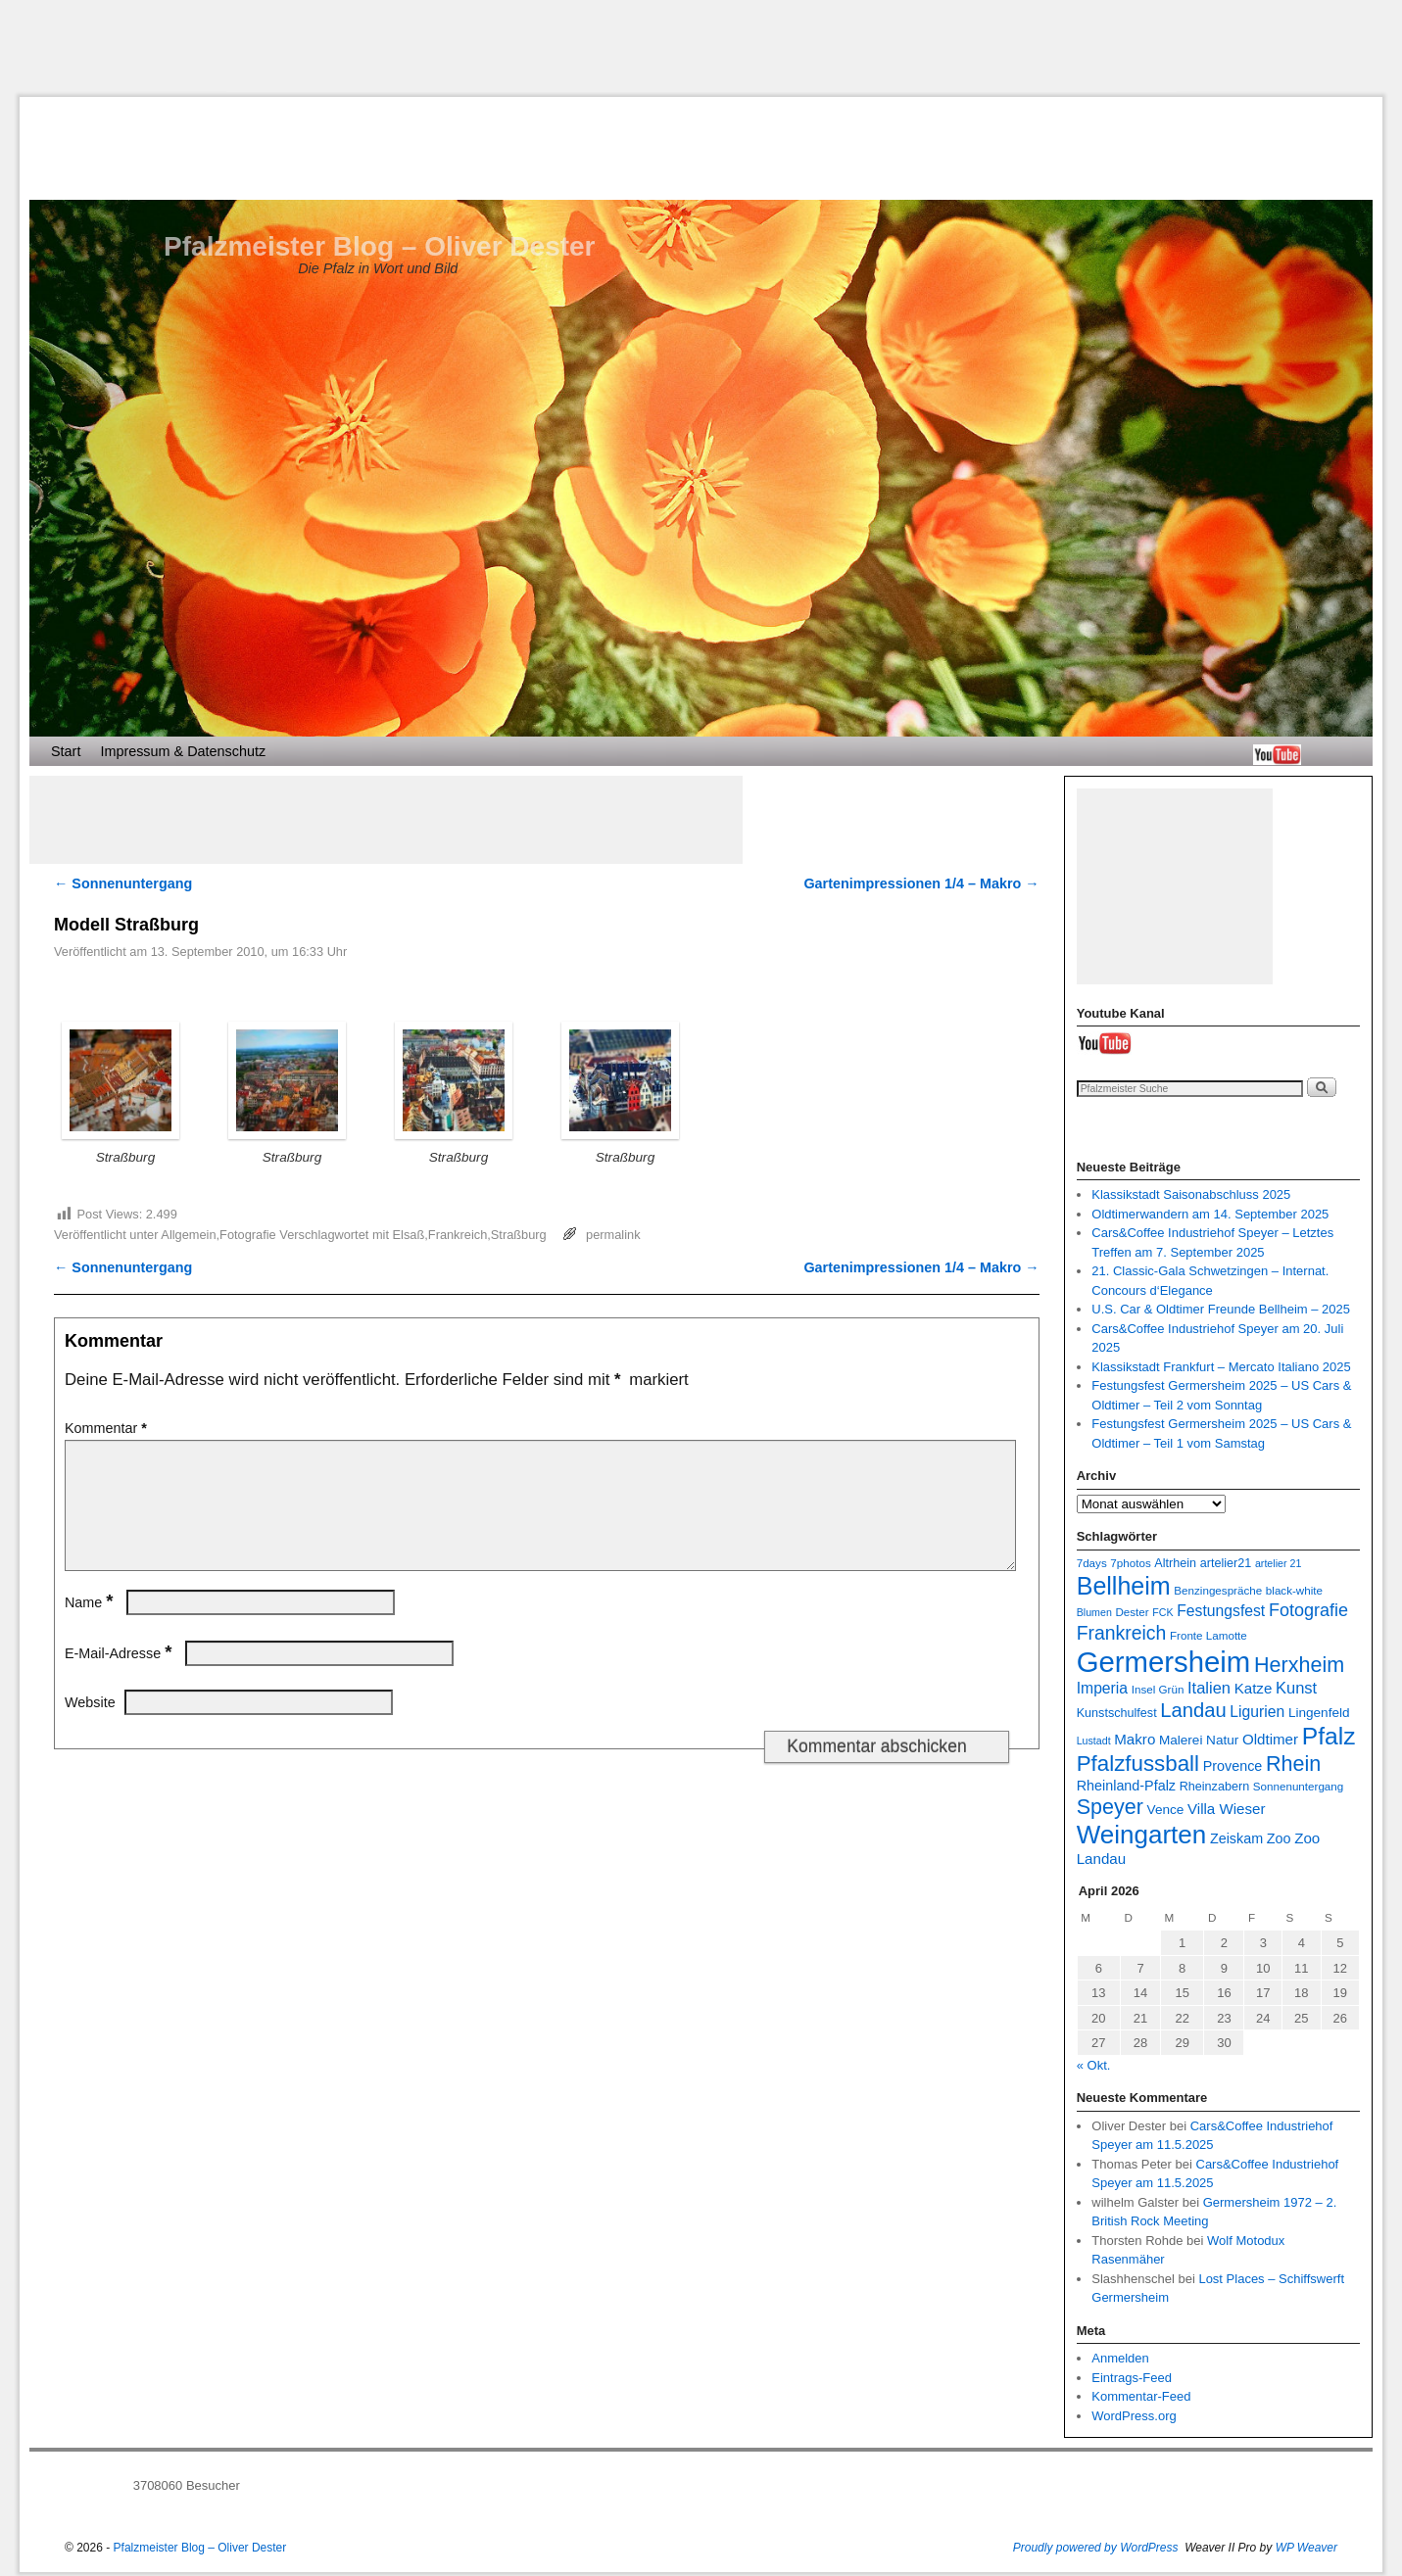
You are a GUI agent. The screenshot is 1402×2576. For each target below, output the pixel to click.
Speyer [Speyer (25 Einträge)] (1110, 1806)
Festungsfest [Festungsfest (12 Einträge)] (1221, 1610)
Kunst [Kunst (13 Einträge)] (1296, 1687)
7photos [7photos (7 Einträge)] (1130, 1562)
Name (91, 1626)
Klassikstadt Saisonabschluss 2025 (1190, 1194)
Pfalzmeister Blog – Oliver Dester (379, 246)
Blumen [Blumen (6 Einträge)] (1094, 1612)
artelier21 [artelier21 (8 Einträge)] (1226, 1563)
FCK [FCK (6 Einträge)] (1162, 1612)
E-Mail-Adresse (120, 1677)
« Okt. (1094, 2065)
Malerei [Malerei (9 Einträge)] (1181, 1740)
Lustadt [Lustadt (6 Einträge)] (1094, 1740)
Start (65, 751)
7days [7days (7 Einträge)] (1092, 1562)
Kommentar (108, 1428)
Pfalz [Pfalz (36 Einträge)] (1329, 1736)
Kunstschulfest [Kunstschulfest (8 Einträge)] (1117, 1713)
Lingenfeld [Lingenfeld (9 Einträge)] (1319, 1712)
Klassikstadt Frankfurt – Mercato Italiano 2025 (1220, 1367)
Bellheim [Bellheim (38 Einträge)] (1124, 1585)
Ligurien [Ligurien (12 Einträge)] (1257, 1711)
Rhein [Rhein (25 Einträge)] (1293, 1763)
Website (90, 1726)
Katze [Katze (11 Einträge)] (1253, 1688)
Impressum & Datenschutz (183, 751)
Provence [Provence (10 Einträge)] (1233, 1766)
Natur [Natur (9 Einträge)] (1222, 1740)
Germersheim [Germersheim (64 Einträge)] (1164, 1662)
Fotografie (247, 1234)
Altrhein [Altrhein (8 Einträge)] (1175, 1563)
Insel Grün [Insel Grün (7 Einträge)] (1158, 1689)
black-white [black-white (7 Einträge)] (1294, 1590)
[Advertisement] (701, 48)
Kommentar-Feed (1140, 2396)
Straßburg (519, 1234)
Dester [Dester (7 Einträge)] (1131, 1611)
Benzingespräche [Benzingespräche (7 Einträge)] (1218, 1590)
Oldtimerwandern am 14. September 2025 (1210, 1214)
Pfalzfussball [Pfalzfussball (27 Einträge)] (1138, 1763)
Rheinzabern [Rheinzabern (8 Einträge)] (1215, 1786)
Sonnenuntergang (123, 883)
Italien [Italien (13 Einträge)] (1209, 1687)
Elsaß (409, 1234)
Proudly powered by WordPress (1096, 2547)
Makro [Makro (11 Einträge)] (1134, 1739)
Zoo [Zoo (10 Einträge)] (1279, 1838)
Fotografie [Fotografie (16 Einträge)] (1308, 1610)
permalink (613, 1234)
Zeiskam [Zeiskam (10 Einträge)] (1236, 1838)
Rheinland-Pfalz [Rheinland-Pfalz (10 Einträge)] (1126, 1785)
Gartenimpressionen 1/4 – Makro (921, 883)
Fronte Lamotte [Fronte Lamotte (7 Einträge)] (1208, 1635)
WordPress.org (1133, 2416)
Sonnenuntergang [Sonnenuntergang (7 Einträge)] (1298, 1786)
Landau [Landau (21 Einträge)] (1193, 1710)
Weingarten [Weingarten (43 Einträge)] (1142, 1834)
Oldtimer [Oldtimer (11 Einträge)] (1270, 1739)
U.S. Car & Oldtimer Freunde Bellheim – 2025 (1220, 1309)
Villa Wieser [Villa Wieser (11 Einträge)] (1226, 1808)
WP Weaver (1306, 2547)
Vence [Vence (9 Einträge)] (1165, 1809)
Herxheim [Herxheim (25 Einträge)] (1299, 1664)
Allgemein (188, 1234)
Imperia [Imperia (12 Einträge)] (1102, 1688)
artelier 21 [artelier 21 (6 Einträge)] (1278, 1563)
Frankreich (457, 1234)
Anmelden (1120, 2358)
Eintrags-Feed (1131, 2377)
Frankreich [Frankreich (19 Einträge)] (1122, 1633)
